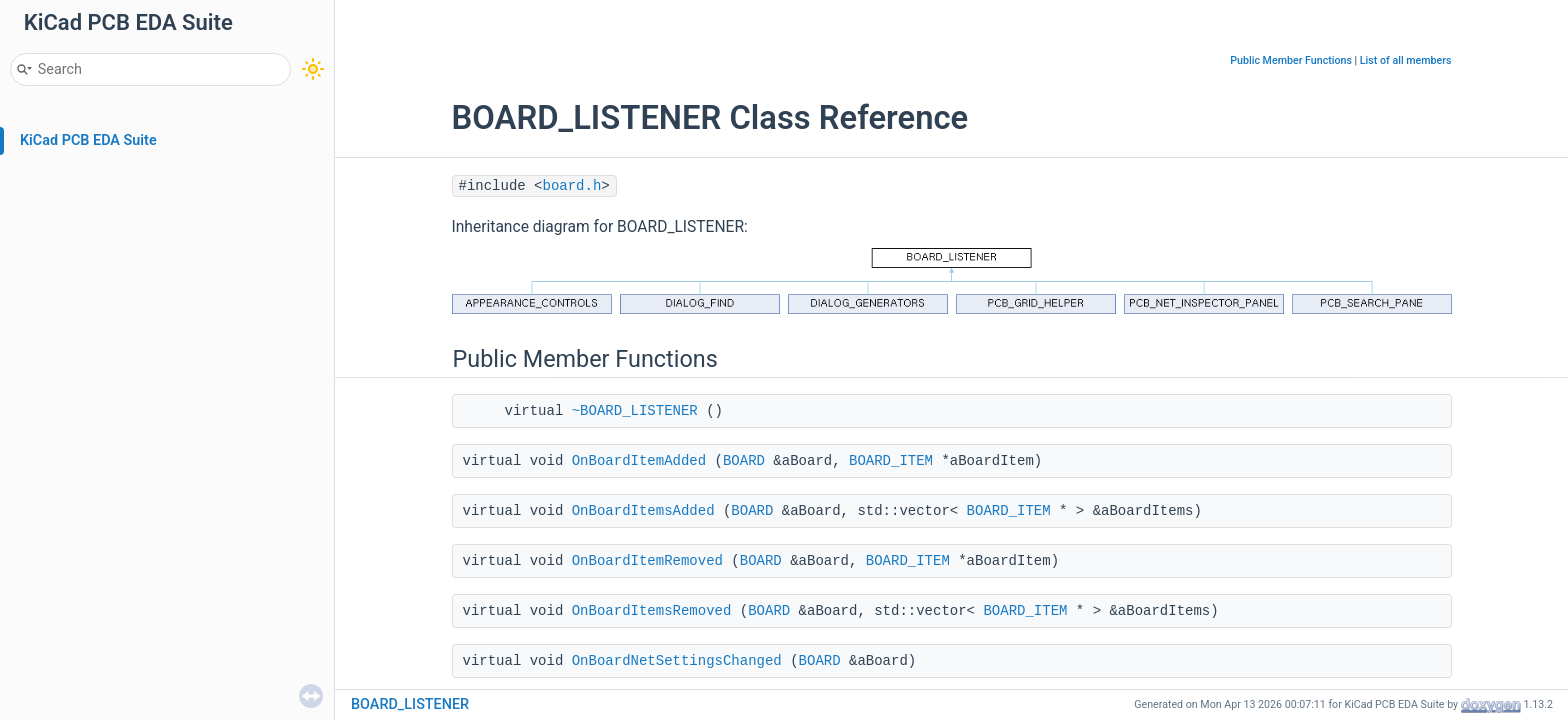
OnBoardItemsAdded (643, 511)
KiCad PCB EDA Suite (88, 140)
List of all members (1406, 60)
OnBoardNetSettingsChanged (677, 661)
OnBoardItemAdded (639, 461)
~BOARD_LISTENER (635, 411)
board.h (572, 186)
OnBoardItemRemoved (647, 561)
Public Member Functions (1291, 60)
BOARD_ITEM (891, 461)
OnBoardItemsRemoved (652, 611)
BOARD (744, 461)
